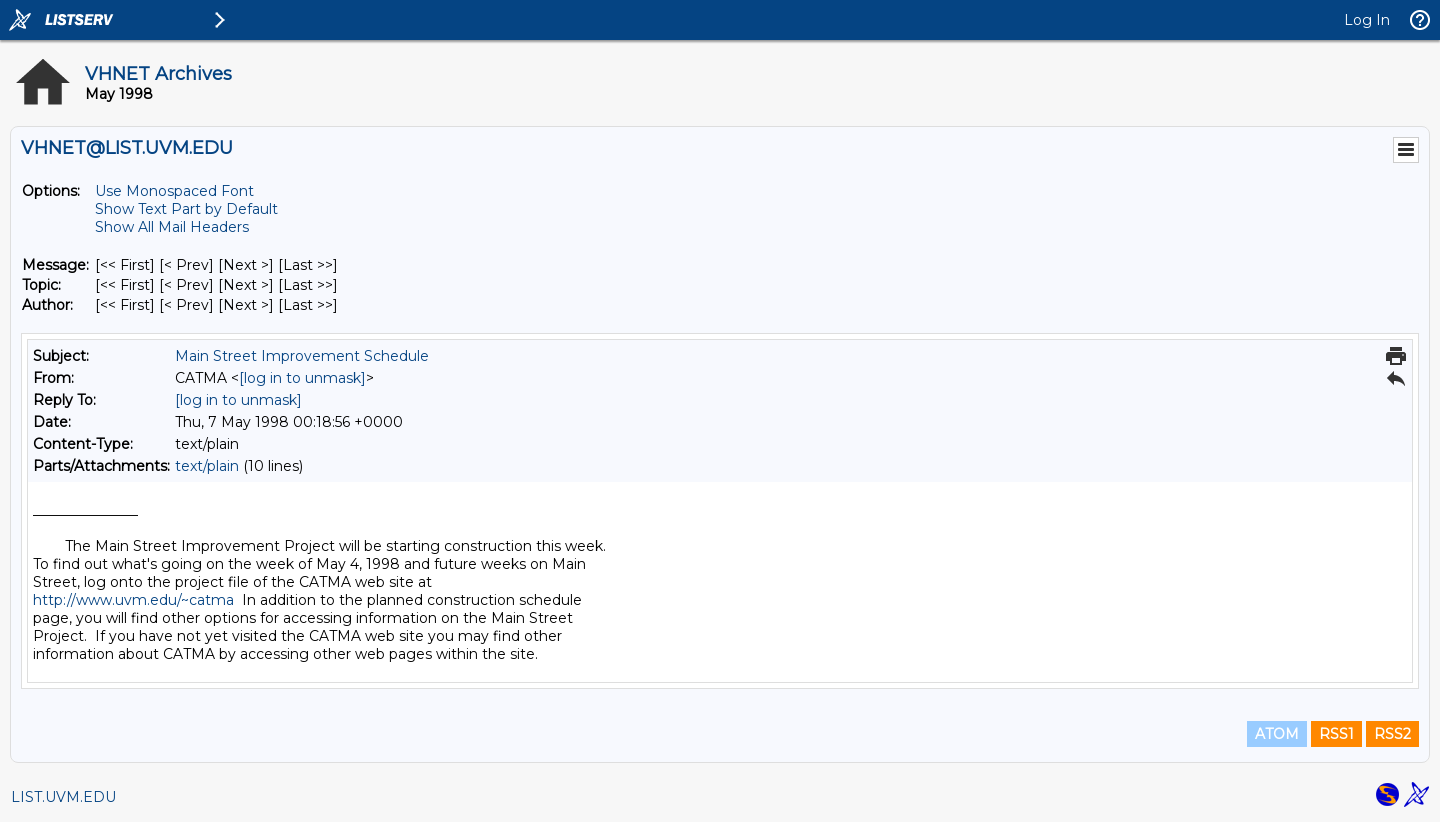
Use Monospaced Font (174, 191)
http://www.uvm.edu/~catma (133, 600)
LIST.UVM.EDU (63, 797)
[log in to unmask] (302, 378)
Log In (1367, 20)
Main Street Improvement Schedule (302, 356)
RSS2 (1392, 734)
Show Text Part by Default (186, 209)
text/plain (207, 466)
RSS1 (1336, 734)
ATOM (1277, 734)
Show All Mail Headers (172, 227)
